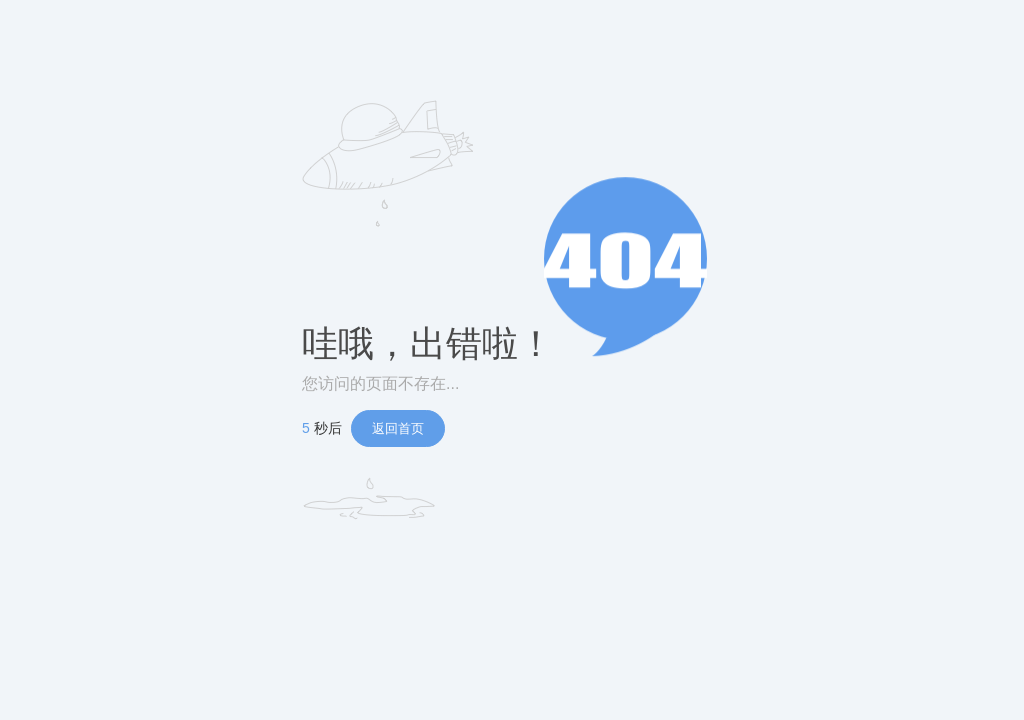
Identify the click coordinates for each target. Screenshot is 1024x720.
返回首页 (398, 428)
